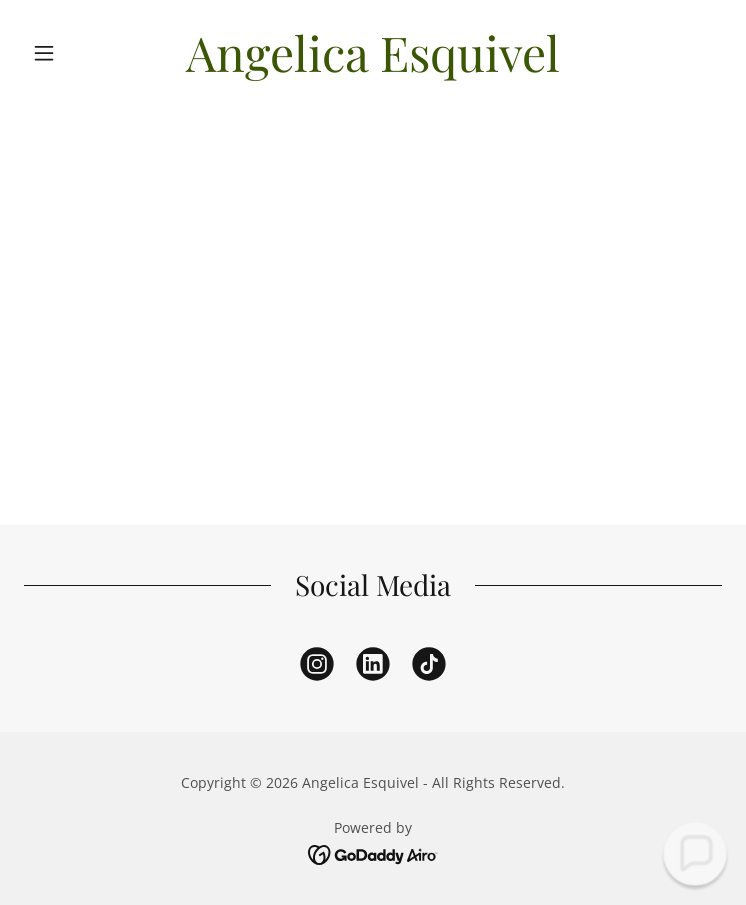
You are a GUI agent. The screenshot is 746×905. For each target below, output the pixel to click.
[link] (373, 53)
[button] (76, 53)
